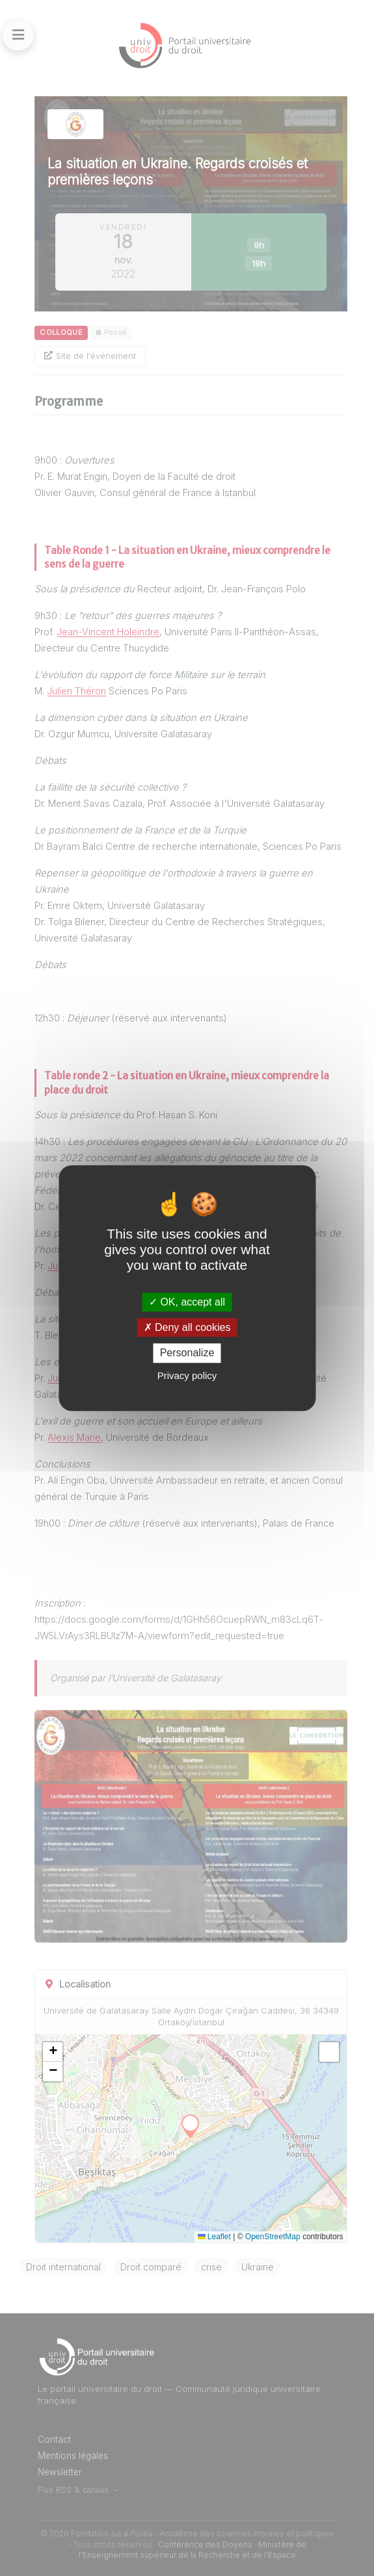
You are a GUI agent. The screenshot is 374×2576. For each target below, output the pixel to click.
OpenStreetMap (273, 2236)
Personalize (187, 1353)
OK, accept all (187, 1302)
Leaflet (214, 2236)
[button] (52, 2052)
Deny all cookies (187, 1327)
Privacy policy (187, 1375)
